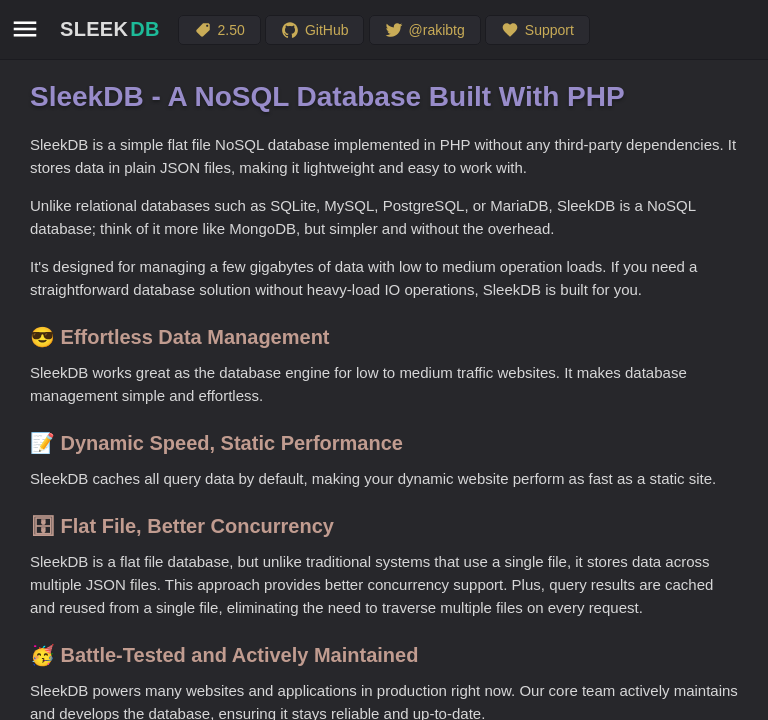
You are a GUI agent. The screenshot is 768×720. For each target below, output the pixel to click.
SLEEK (110, 29)
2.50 (219, 30)
